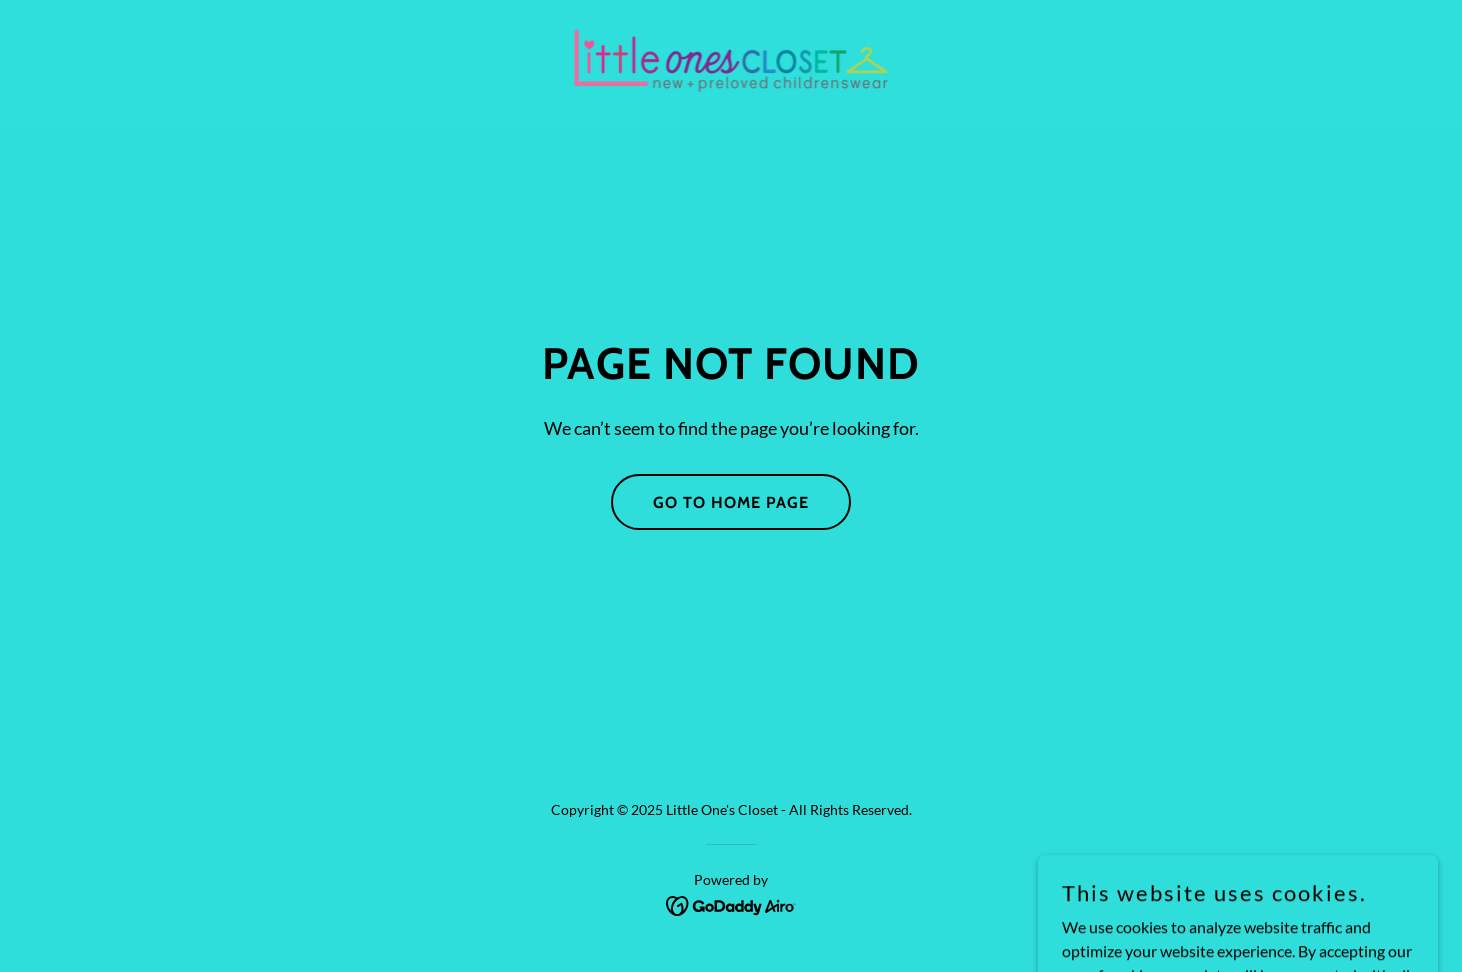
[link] (731, 59)
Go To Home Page (731, 502)
